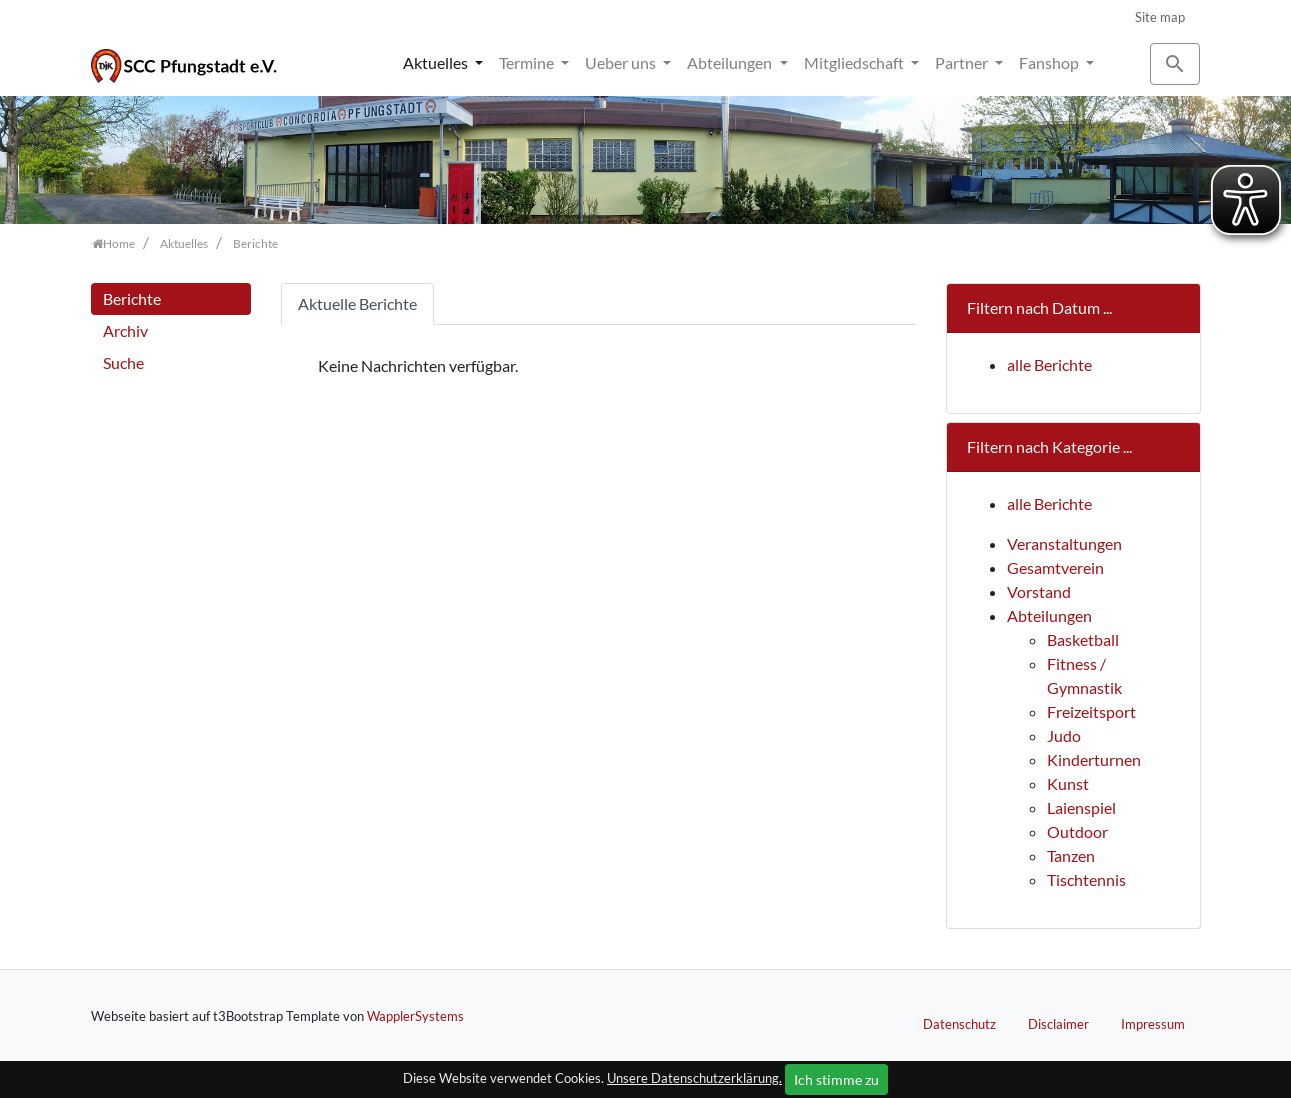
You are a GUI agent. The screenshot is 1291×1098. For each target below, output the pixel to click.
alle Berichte (1049, 364)
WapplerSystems (415, 1016)
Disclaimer (1058, 1024)
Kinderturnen (1094, 759)
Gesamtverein (1055, 567)
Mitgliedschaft (855, 62)
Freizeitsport (1091, 711)
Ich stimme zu (836, 1079)
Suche (123, 362)
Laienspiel (1081, 807)
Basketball (1083, 639)
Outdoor (1077, 831)
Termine (528, 62)
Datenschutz (959, 1024)
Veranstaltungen (1064, 543)
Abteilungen (731, 62)
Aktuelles (437, 62)
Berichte (132, 298)
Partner (963, 62)
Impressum (1153, 1024)
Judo (1064, 735)
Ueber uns (622, 62)
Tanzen (1071, 855)
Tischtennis (1086, 879)
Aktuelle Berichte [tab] (357, 303)
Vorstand (1039, 591)
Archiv (125, 330)
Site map (1160, 17)
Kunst (1068, 783)
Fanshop (1050, 62)
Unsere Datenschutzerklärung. (694, 1078)
